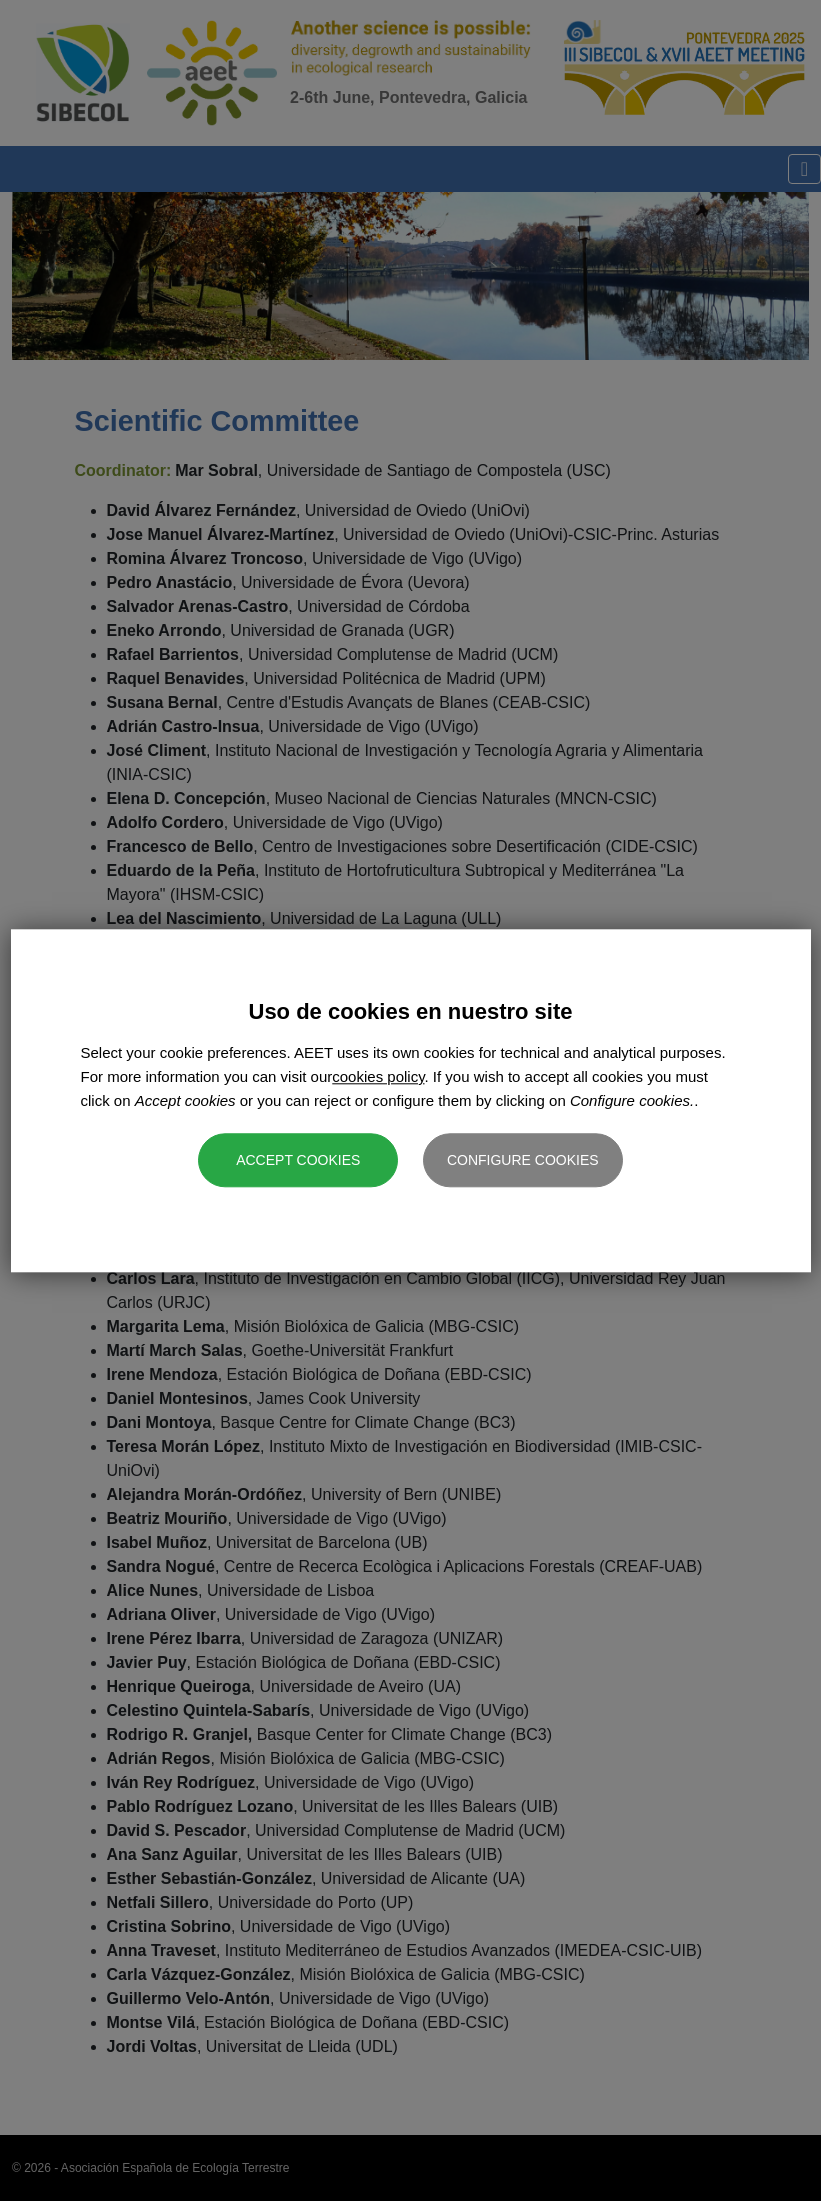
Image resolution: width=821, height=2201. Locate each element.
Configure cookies (523, 1160)
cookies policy (378, 1076)
